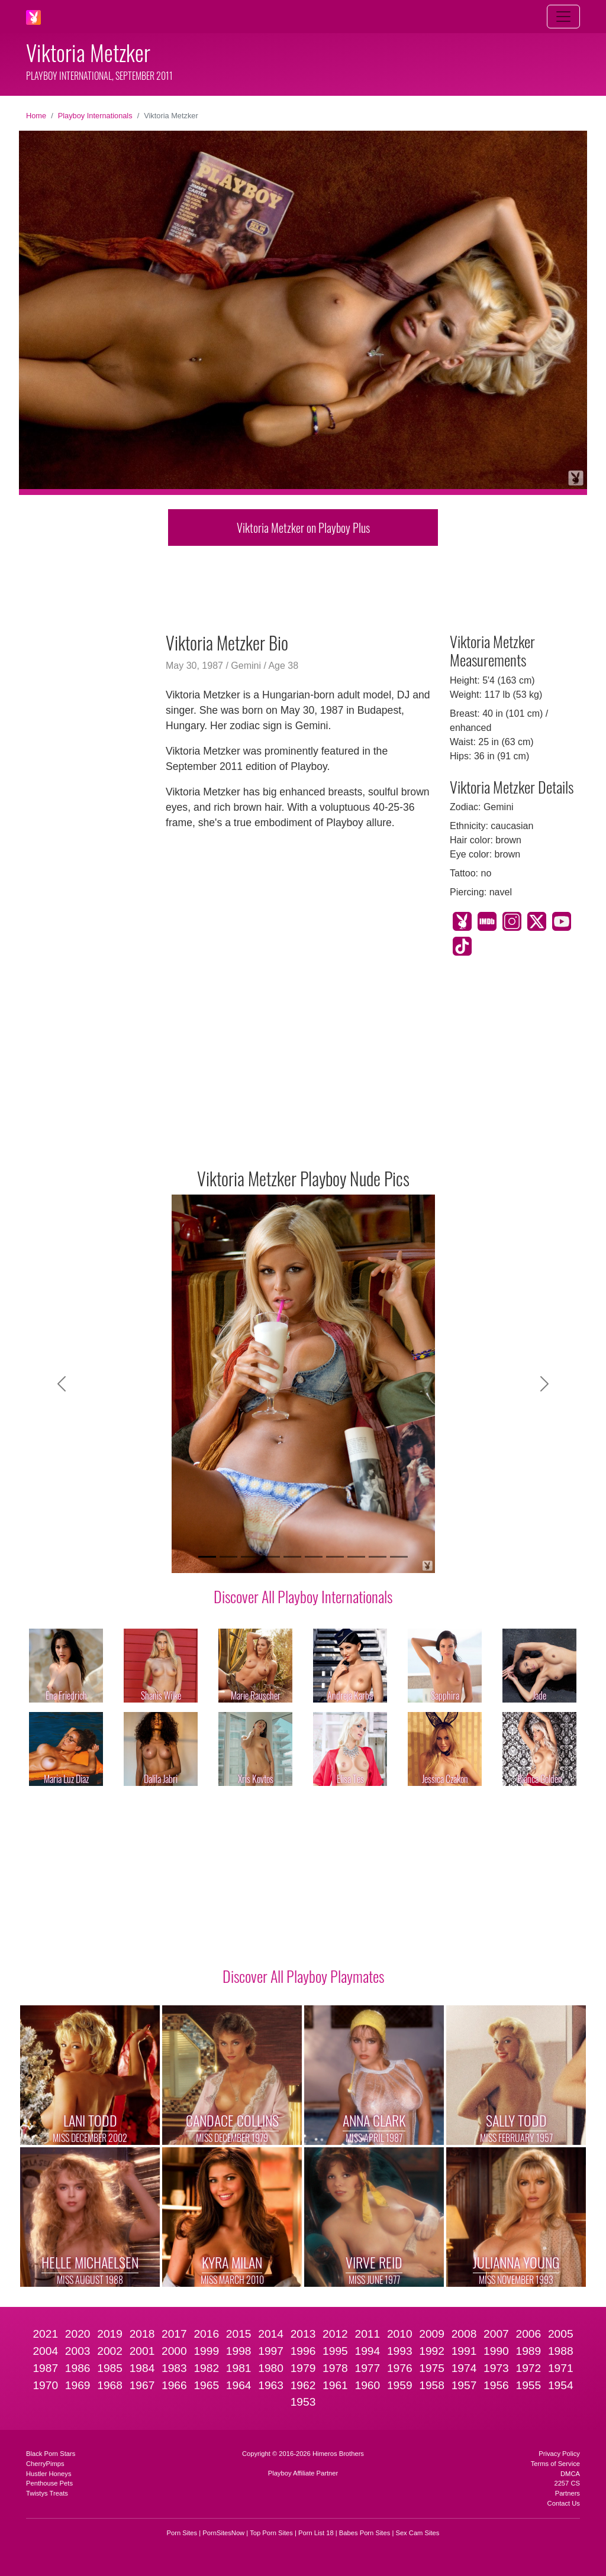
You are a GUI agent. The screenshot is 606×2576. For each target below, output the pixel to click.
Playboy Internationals (95, 115)
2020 (78, 2334)
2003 (78, 2351)
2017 (174, 2334)
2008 (464, 2334)
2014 (270, 2334)
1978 (335, 2368)
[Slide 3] (250, 1557)
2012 (335, 2334)
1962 (303, 2385)
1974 (464, 2368)
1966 (174, 2385)
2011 (367, 2334)
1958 (431, 2385)
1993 (399, 2351)
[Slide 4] (271, 1557)
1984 (142, 2368)
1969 (78, 2385)
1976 (399, 2368)
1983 (174, 2368)
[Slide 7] (335, 1557)
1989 (528, 2351)
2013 (303, 2334)
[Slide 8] (356, 1557)
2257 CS (567, 2483)
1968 (110, 2385)
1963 (270, 2385)
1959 (399, 2385)
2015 (239, 2334)
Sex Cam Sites (417, 2532)
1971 (560, 2368)
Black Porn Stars (50, 2453)
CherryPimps (45, 2463)
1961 (335, 2385)
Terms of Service (555, 2463)
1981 (239, 2368)
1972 (528, 2368)
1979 (303, 2368)
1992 (431, 2351)
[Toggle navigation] (563, 16)
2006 (528, 2334)
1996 (303, 2351)
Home (36, 115)
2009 (431, 2334)
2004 (45, 2351)
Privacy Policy (559, 2453)
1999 (206, 2351)
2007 (496, 2334)
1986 (78, 2368)
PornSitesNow (223, 2532)
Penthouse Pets (49, 2483)
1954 (560, 2385)
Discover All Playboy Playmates (303, 1976)
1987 (45, 2368)
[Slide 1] (207, 1557)
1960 (367, 2385)
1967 (142, 2385)
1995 (335, 2351)
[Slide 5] (292, 1557)
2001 (142, 2351)
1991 (464, 2351)
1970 (45, 2385)
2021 (45, 2334)
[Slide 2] (228, 1557)
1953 (303, 2402)
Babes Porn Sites (364, 2532)
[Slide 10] (399, 1557)
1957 (464, 2385)
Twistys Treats (47, 2493)
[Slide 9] (377, 1557)
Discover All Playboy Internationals (303, 1596)
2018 (142, 2334)
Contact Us (563, 2503)
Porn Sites (182, 2532)
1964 (239, 2385)
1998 (239, 2351)
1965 (206, 2385)
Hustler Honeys (48, 2473)
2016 (206, 2334)
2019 (110, 2334)
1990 (496, 2351)
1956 (496, 2385)
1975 (431, 2368)
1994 (367, 2351)
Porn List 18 (316, 2532)
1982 (206, 2368)
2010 (399, 2334)
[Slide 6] (314, 1557)
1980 (270, 2368)
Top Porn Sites (271, 2532)
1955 (528, 2385)
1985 (110, 2368)
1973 (496, 2368)
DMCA (570, 2473)
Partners (567, 2493)
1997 (270, 2351)
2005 (560, 2334)
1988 (560, 2351)
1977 (367, 2368)
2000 (174, 2351)
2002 (110, 2351)
